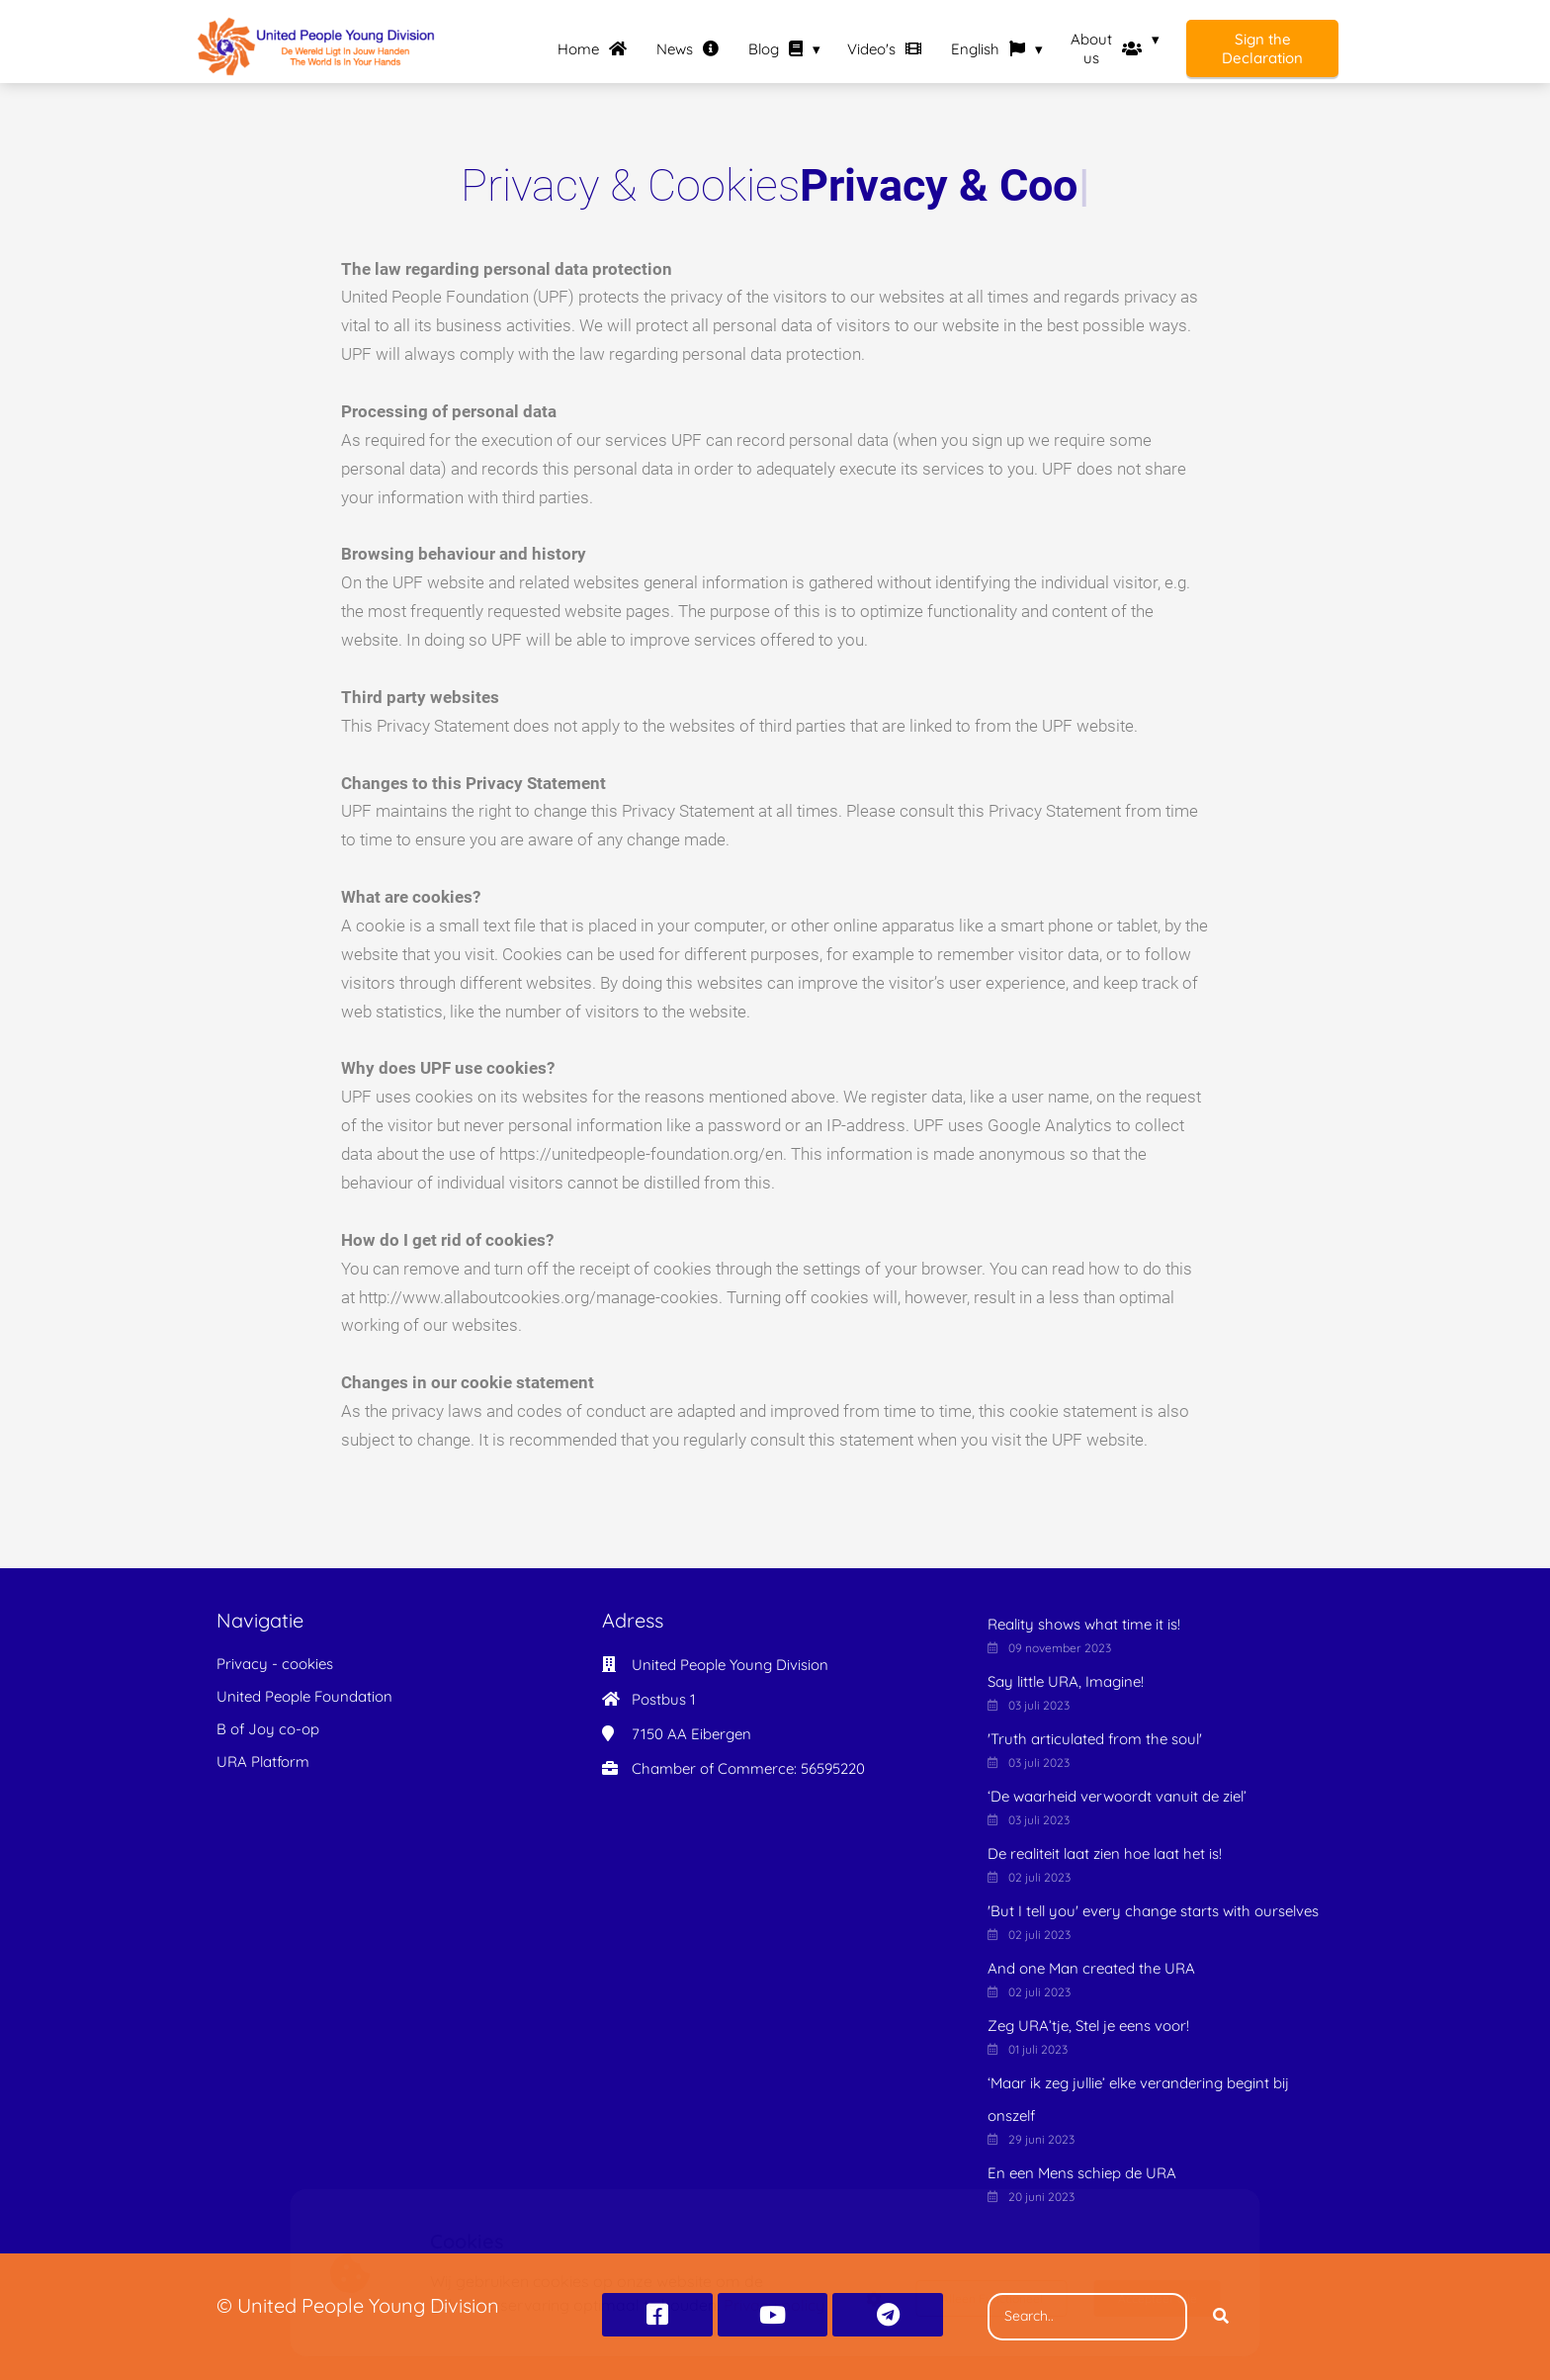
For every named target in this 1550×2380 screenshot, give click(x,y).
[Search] (1221, 2316)
